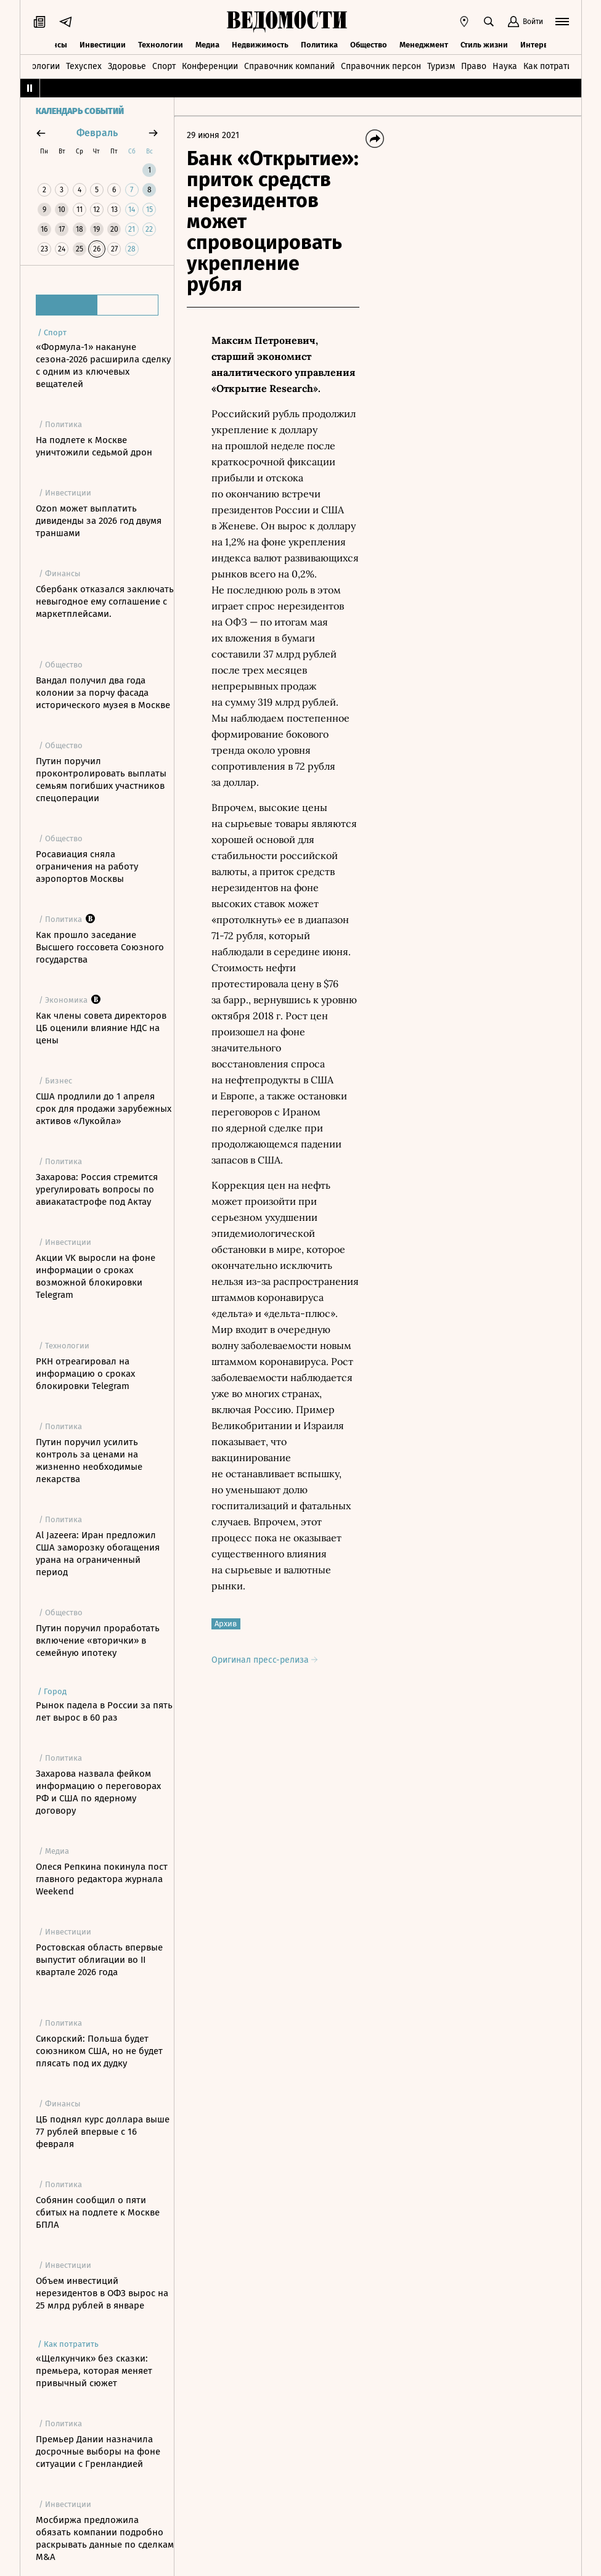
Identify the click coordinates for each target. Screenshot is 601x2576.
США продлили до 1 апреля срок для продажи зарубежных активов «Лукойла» (103, 1109)
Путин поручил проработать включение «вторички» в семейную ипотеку (98, 1640)
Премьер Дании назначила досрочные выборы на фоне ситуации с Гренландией (98, 2451)
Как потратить (551, 66)
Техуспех (84, 66)
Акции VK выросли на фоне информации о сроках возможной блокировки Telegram (95, 1276)
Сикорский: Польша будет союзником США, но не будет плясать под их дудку (99, 2051)
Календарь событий (80, 111)
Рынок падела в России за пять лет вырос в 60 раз (104, 1711)
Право (473, 66)
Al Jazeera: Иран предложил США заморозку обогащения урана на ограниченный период (98, 1554)
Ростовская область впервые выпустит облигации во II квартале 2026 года (99, 1960)
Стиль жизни (484, 44)
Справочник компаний (289, 66)
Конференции (210, 66)
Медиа (207, 44)
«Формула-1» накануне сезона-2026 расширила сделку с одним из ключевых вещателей (103, 365)
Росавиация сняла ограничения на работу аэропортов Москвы (87, 866)
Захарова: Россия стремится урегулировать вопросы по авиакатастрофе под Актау (97, 1189)
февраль (97, 133)
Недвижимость (260, 44)
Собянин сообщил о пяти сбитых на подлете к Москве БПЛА (98, 2212)
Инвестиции (103, 44)
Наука (505, 66)
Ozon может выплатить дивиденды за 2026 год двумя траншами (98, 521)
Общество (368, 44)
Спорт (164, 66)
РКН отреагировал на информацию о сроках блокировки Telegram (85, 1374)
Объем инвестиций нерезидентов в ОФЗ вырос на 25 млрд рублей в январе (102, 2293)
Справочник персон (381, 66)
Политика (319, 44)
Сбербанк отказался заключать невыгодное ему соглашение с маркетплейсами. (105, 601)
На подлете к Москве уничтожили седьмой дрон (94, 446)
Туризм (441, 66)
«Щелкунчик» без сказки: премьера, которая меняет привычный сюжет (94, 2371)
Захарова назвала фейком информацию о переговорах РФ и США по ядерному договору (98, 1792)
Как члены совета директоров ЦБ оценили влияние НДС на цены (101, 1028)
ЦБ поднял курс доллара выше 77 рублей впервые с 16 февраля (103, 2132)
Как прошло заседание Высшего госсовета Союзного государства (100, 947)
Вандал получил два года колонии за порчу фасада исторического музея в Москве (103, 693)
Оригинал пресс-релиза (264, 1660)
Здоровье (127, 66)
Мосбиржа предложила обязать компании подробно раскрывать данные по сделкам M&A (105, 2538)
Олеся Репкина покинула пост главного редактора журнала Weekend (102, 1879)
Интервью (539, 44)
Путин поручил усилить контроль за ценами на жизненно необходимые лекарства (89, 1461)
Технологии (160, 44)
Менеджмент (423, 44)
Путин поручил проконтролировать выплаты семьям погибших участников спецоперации (101, 780)
